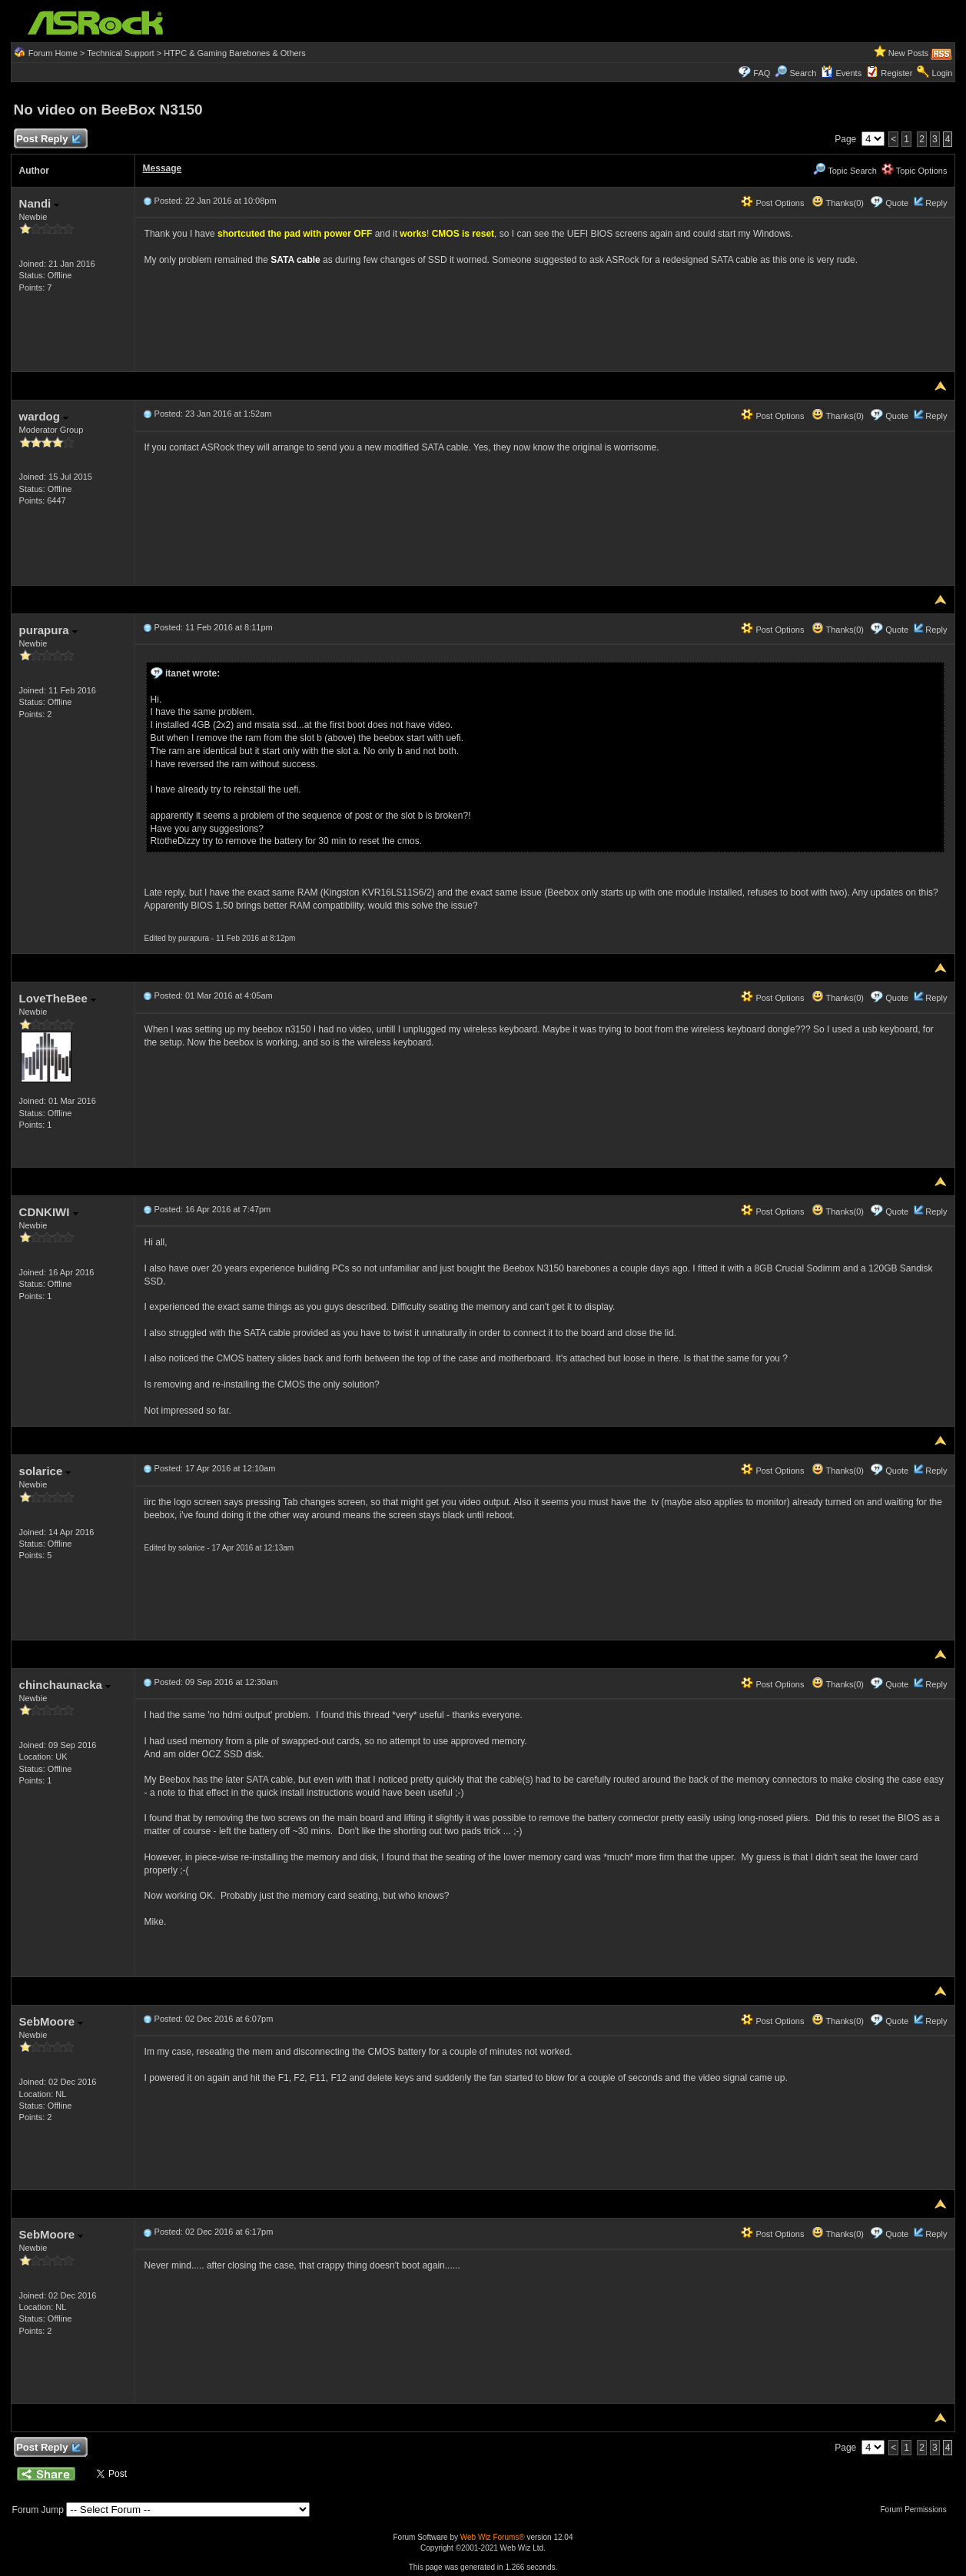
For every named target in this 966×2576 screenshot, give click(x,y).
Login (942, 73)
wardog (44, 416)
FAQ (761, 73)
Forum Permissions (917, 2509)
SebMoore (51, 2021)
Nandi (39, 203)
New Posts (908, 53)
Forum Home (53, 53)
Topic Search (844, 170)
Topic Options (914, 170)
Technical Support (120, 53)
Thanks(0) (838, 203)
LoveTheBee (57, 998)
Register (896, 73)
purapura (48, 630)
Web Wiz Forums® (492, 2537)
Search (802, 73)
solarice (45, 1470)
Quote (896, 203)
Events (841, 73)
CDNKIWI (48, 1211)
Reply (936, 203)
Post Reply (48, 139)
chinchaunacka (65, 1684)
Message (162, 168)
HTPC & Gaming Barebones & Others (235, 53)
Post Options (772, 203)
